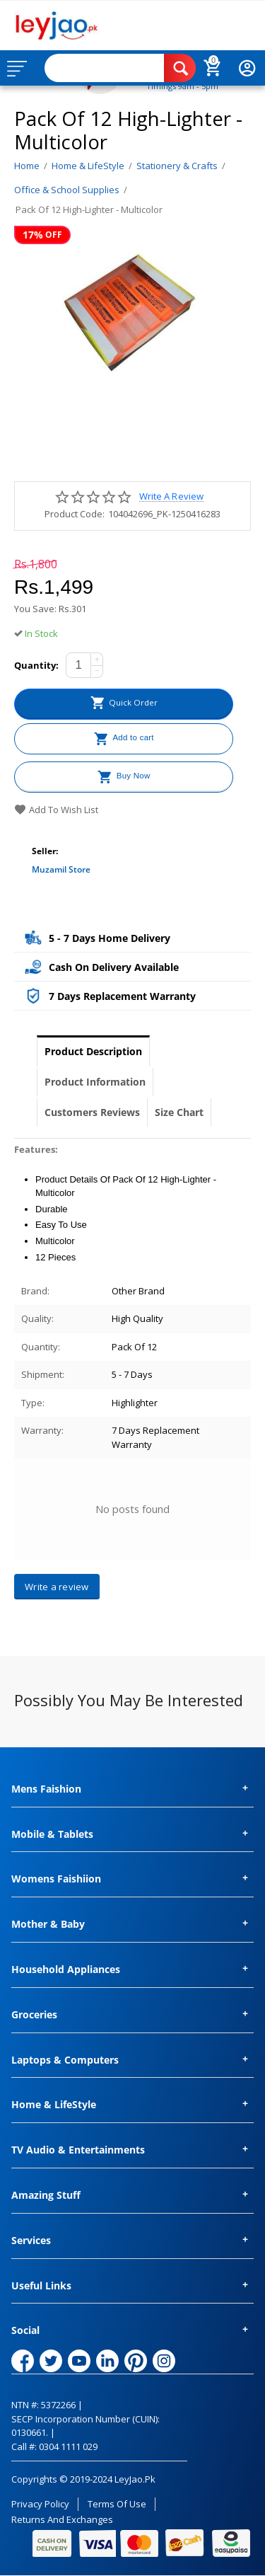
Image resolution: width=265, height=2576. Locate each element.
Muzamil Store (61, 869)
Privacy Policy (40, 2503)
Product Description (93, 1051)
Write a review (171, 496)
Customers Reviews (92, 1112)
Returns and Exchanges (62, 2519)
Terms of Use (117, 2503)
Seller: (45, 851)
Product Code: (75, 513)
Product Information (95, 1081)
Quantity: (36, 665)
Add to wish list (56, 809)
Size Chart (179, 1112)
